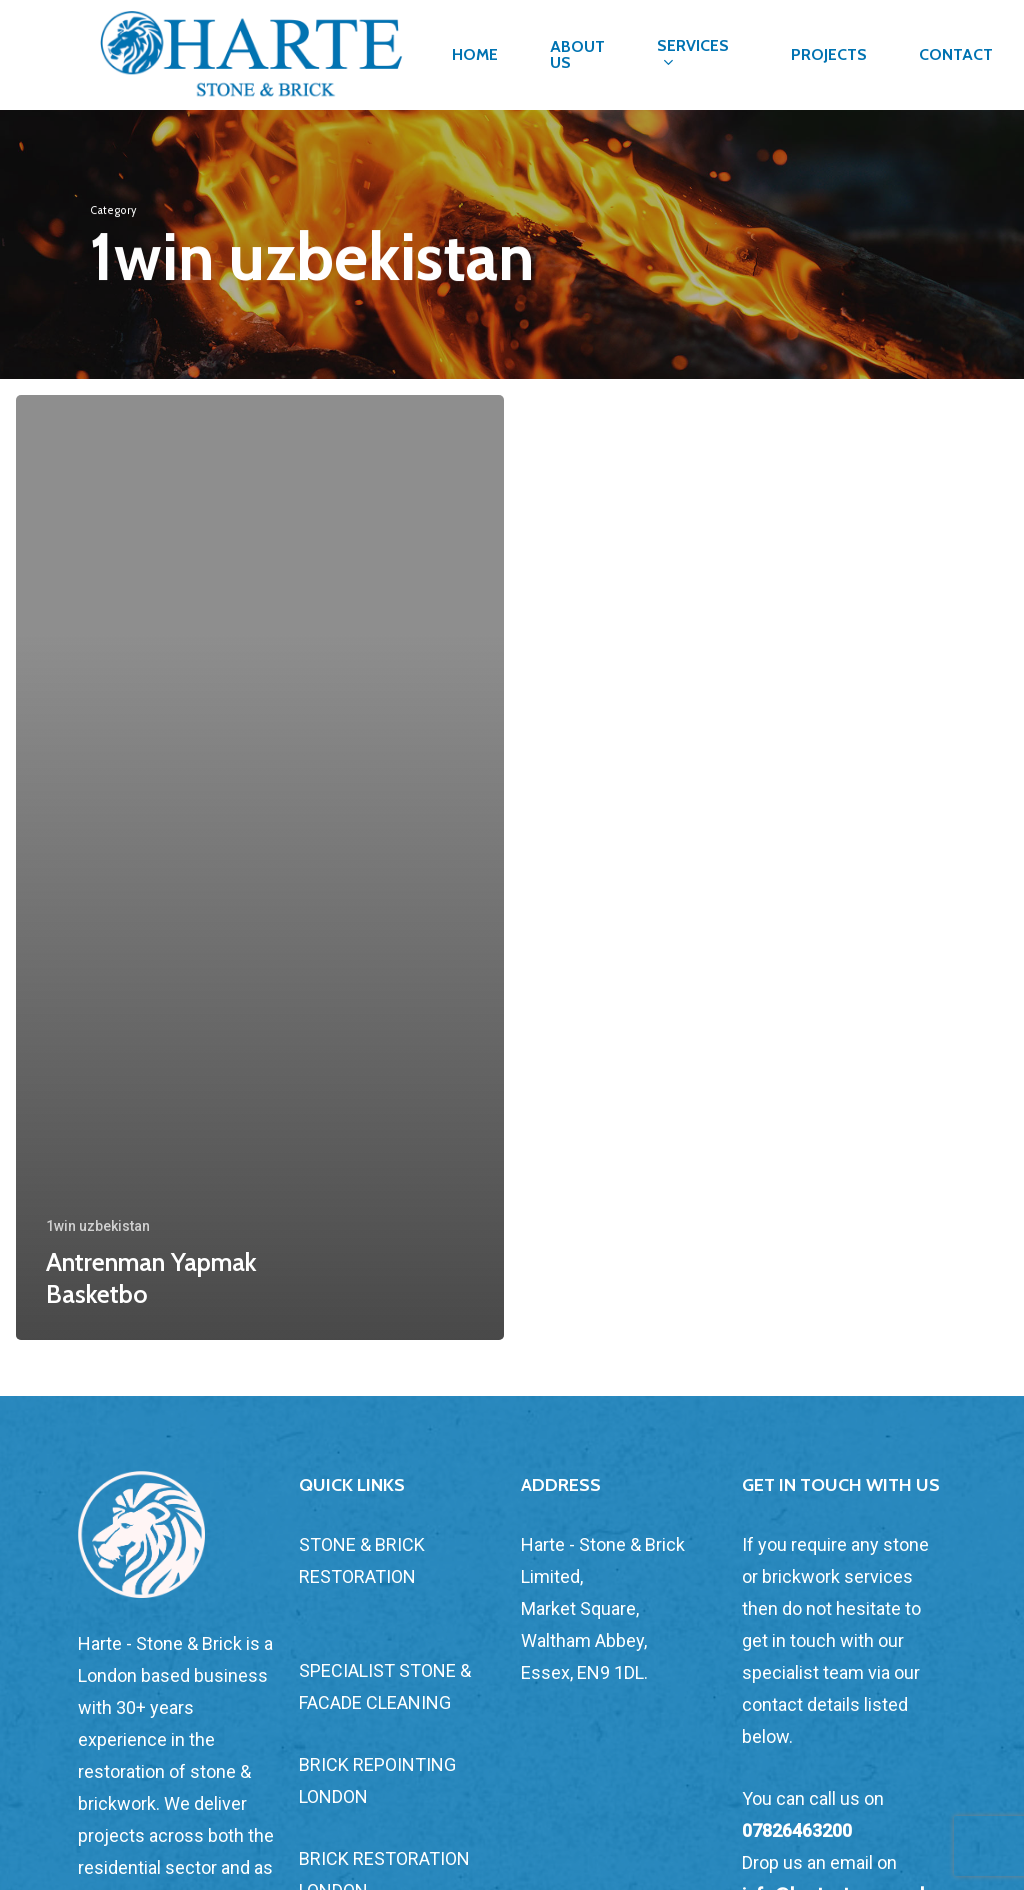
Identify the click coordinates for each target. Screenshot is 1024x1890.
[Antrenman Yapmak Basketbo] (260, 867)
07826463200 (797, 1830)
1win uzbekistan (98, 1226)
